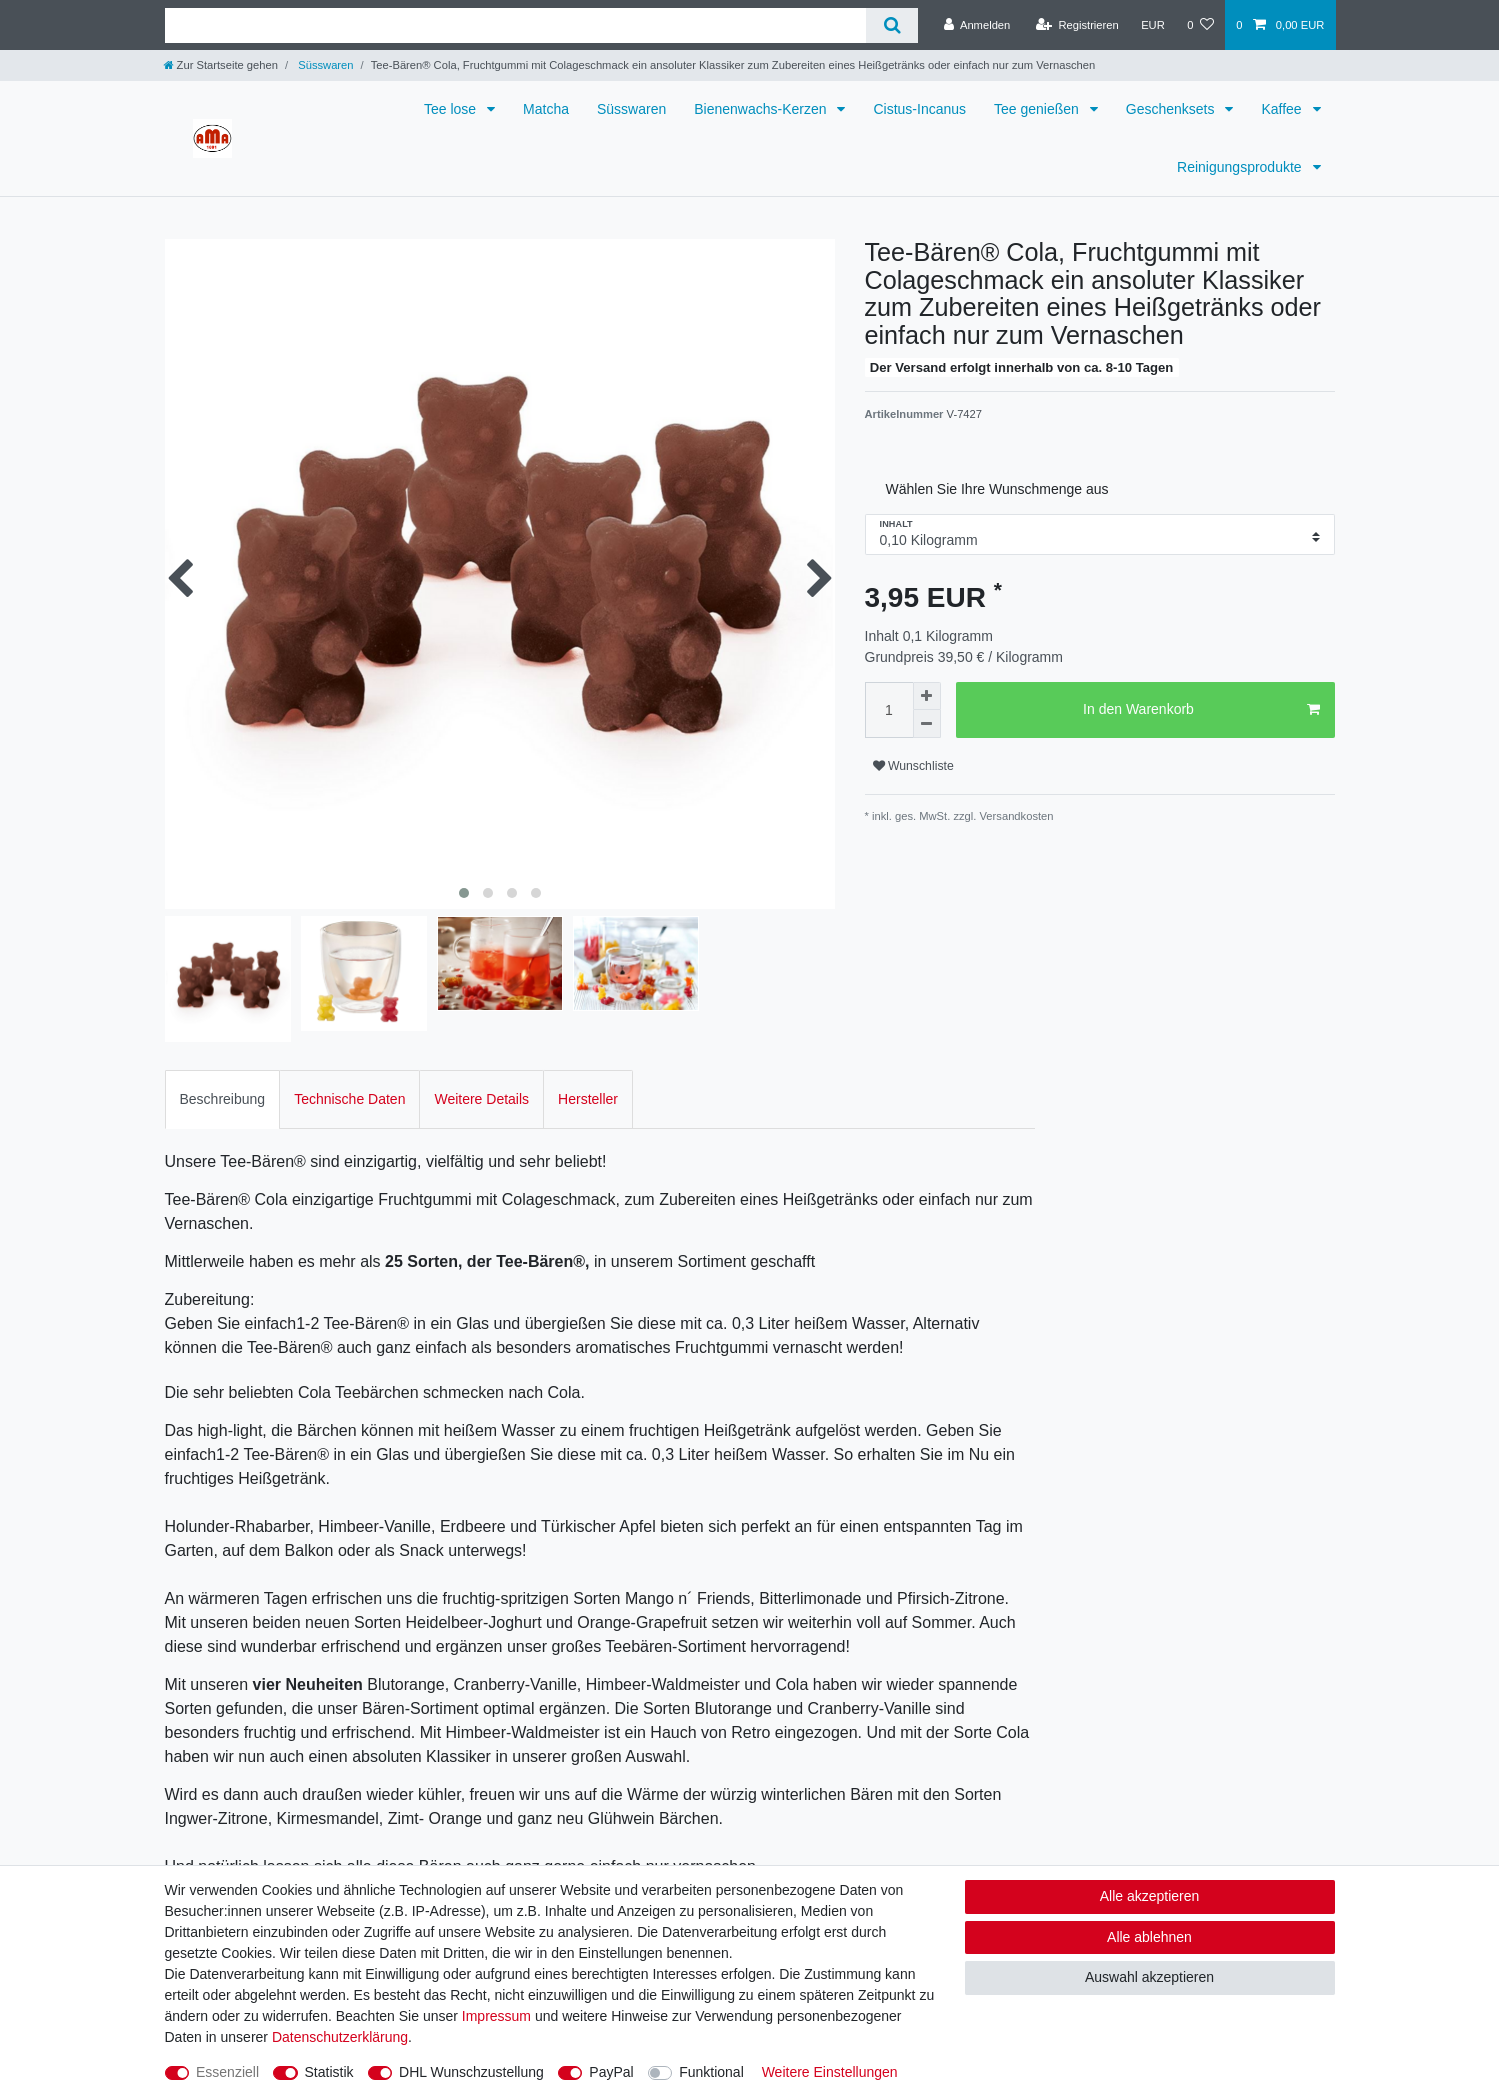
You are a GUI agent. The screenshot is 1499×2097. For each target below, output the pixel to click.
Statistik (329, 2072)
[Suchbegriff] (516, 25)
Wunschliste (913, 766)
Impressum (496, 2016)
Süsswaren (324, 65)
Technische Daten (349, 1099)
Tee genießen (1038, 109)
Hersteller (588, 1099)
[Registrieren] (1077, 25)
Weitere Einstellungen (830, 2072)
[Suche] (891, 25)
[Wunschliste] (1200, 25)
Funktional (711, 2072)
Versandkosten (1014, 816)
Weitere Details (481, 1099)
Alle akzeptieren (1150, 1896)
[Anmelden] (977, 25)
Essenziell (227, 2072)
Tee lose (452, 109)
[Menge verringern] (927, 724)
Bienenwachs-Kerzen (762, 109)
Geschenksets (1172, 109)
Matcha (546, 109)
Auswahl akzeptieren (1149, 1977)
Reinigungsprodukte (1241, 167)
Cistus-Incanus (919, 109)
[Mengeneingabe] (889, 710)
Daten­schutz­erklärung (340, 2037)
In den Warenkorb (1201, 710)
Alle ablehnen (1149, 1937)
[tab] (223, 1099)
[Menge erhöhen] (927, 696)
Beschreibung (223, 1099)
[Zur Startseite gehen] (221, 65)
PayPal (611, 2072)
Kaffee (1283, 109)
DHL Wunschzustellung (471, 2072)
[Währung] (1153, 25)
